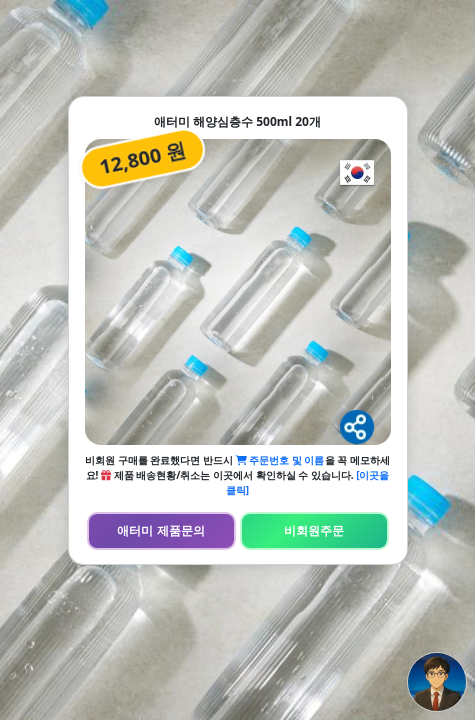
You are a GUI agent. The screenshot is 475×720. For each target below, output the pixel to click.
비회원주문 (314, 530)
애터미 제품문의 (160, 530)
